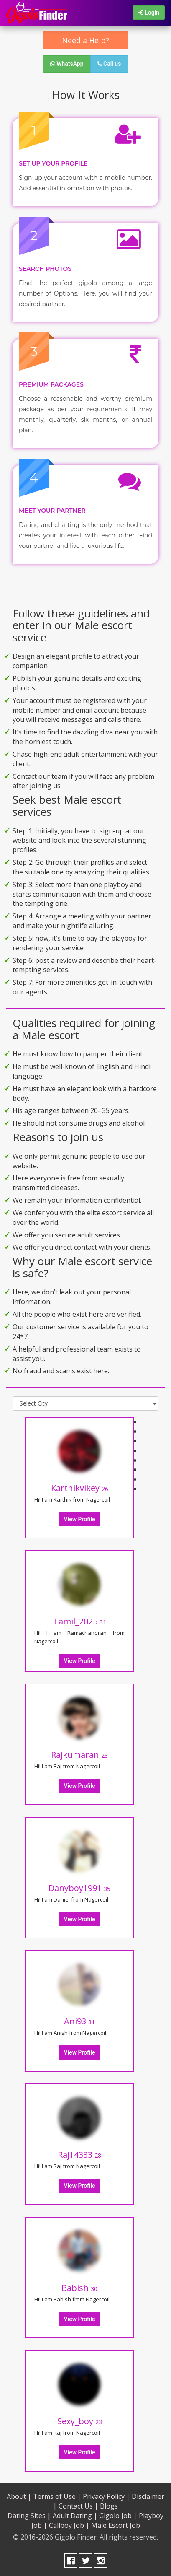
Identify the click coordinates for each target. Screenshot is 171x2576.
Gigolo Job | (118, 2515)
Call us (109, 63)
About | (19, 2496)
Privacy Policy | (106, 2496)
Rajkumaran (79, 1754)
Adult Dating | (75, 2515)
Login (148, 12)
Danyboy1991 (79, 1888)
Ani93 (79, 2021)
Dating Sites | (29, 2515)
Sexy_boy (79, 2421)
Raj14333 (79, 2154)
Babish (79, 2287)
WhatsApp (67, 63)
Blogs (109, 2506)
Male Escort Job (115, 2525)
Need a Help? (85, 40)
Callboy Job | (69, 2525)
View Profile (79, 1519)
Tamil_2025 (79, 1621)
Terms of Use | (57, 2496)
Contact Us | (78, 2506)
